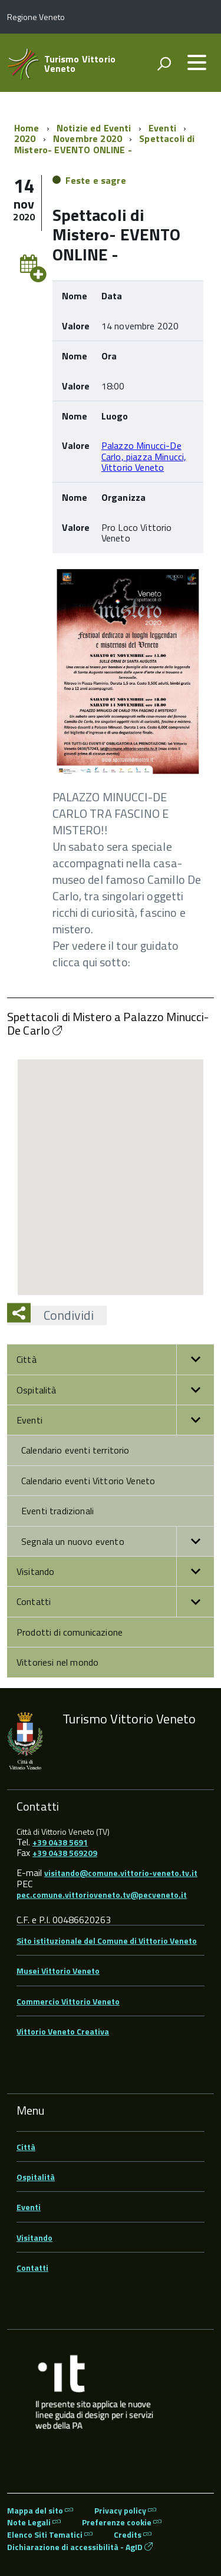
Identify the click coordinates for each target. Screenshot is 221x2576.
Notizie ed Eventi (94, 128)
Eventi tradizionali (57, 1511)
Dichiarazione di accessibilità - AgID (80, 2547)
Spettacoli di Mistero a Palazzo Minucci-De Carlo (108, 1023)
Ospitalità (115, 1390)
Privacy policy (125, 2510)
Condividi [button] (62, 1315)
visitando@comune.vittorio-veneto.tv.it (120, 1873)
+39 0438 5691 (60, 1842)
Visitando (115, 1571)
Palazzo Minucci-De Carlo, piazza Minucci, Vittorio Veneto (144, 456)
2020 (25, 138)
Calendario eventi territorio (75, 1450)
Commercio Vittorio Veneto (68, 2001)
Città (115, 1359)
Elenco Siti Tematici (50, 2534)
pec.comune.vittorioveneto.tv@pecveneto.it (102, 1894)
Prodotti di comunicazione (70, 1632)
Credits (132, 2534)
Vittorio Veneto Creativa (63, 2031)
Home (26, 128)
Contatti (115, 1601)
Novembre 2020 (87, 138)
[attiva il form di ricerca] (164, 64)
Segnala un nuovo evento (117, 1541)
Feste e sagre (95, 180)
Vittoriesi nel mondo (57, 1662)
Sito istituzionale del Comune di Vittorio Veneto (107, 1940)
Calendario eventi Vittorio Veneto (88, 1481)
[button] (195, 1359)
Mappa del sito (40, 2510)
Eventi (162, 128)
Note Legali (34, 2522)
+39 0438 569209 (64, 1853)
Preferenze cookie (121, 2522)
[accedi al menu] (196, 62)
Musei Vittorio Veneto (58, 1970)
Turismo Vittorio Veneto (80, 63)
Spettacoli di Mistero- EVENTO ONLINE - (104, 143)
